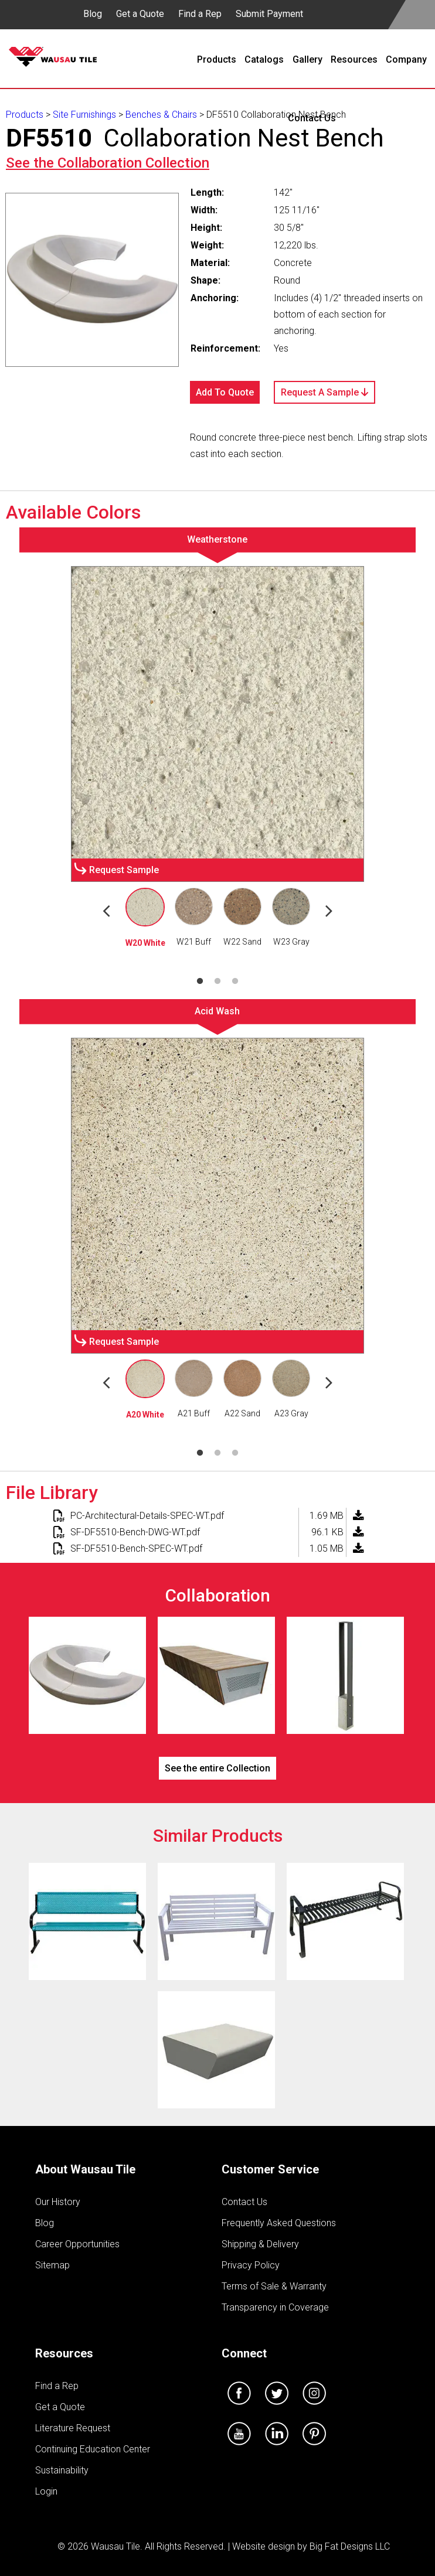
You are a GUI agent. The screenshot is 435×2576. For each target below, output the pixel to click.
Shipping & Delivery (260, 2244)
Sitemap (52, 2265)
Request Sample (124, 869)
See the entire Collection (217, 1768)
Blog (92, 13)
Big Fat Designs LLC (350, 2546)
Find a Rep (200, 13)
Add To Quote (225, 392)
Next (329, 910)
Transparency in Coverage (275, 2307)
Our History (57, 2201)
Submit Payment (269, 13)
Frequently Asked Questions (279, 2223)
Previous (106, 910)
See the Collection (107, 163)
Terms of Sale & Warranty (274, 2286)
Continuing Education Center (92, 2449)
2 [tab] (217, 981)
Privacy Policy (251, 2265)
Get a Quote (140, 13)
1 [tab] (200, 981)
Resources (64, 2353)
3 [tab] (235, 981)
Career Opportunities (77, 2244)
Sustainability (62, 2470)
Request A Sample (324, 392)
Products (24, 114)
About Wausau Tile (85, 2169)
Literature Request (72, 2428)
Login (46, 2491)
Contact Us (244, 2201)
